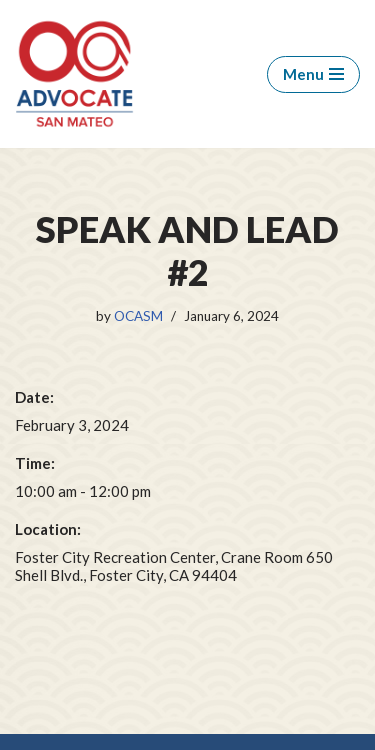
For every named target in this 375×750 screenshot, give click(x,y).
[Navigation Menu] (313, 74)
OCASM (138, 316)
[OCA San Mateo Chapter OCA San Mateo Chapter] (75, 74)
